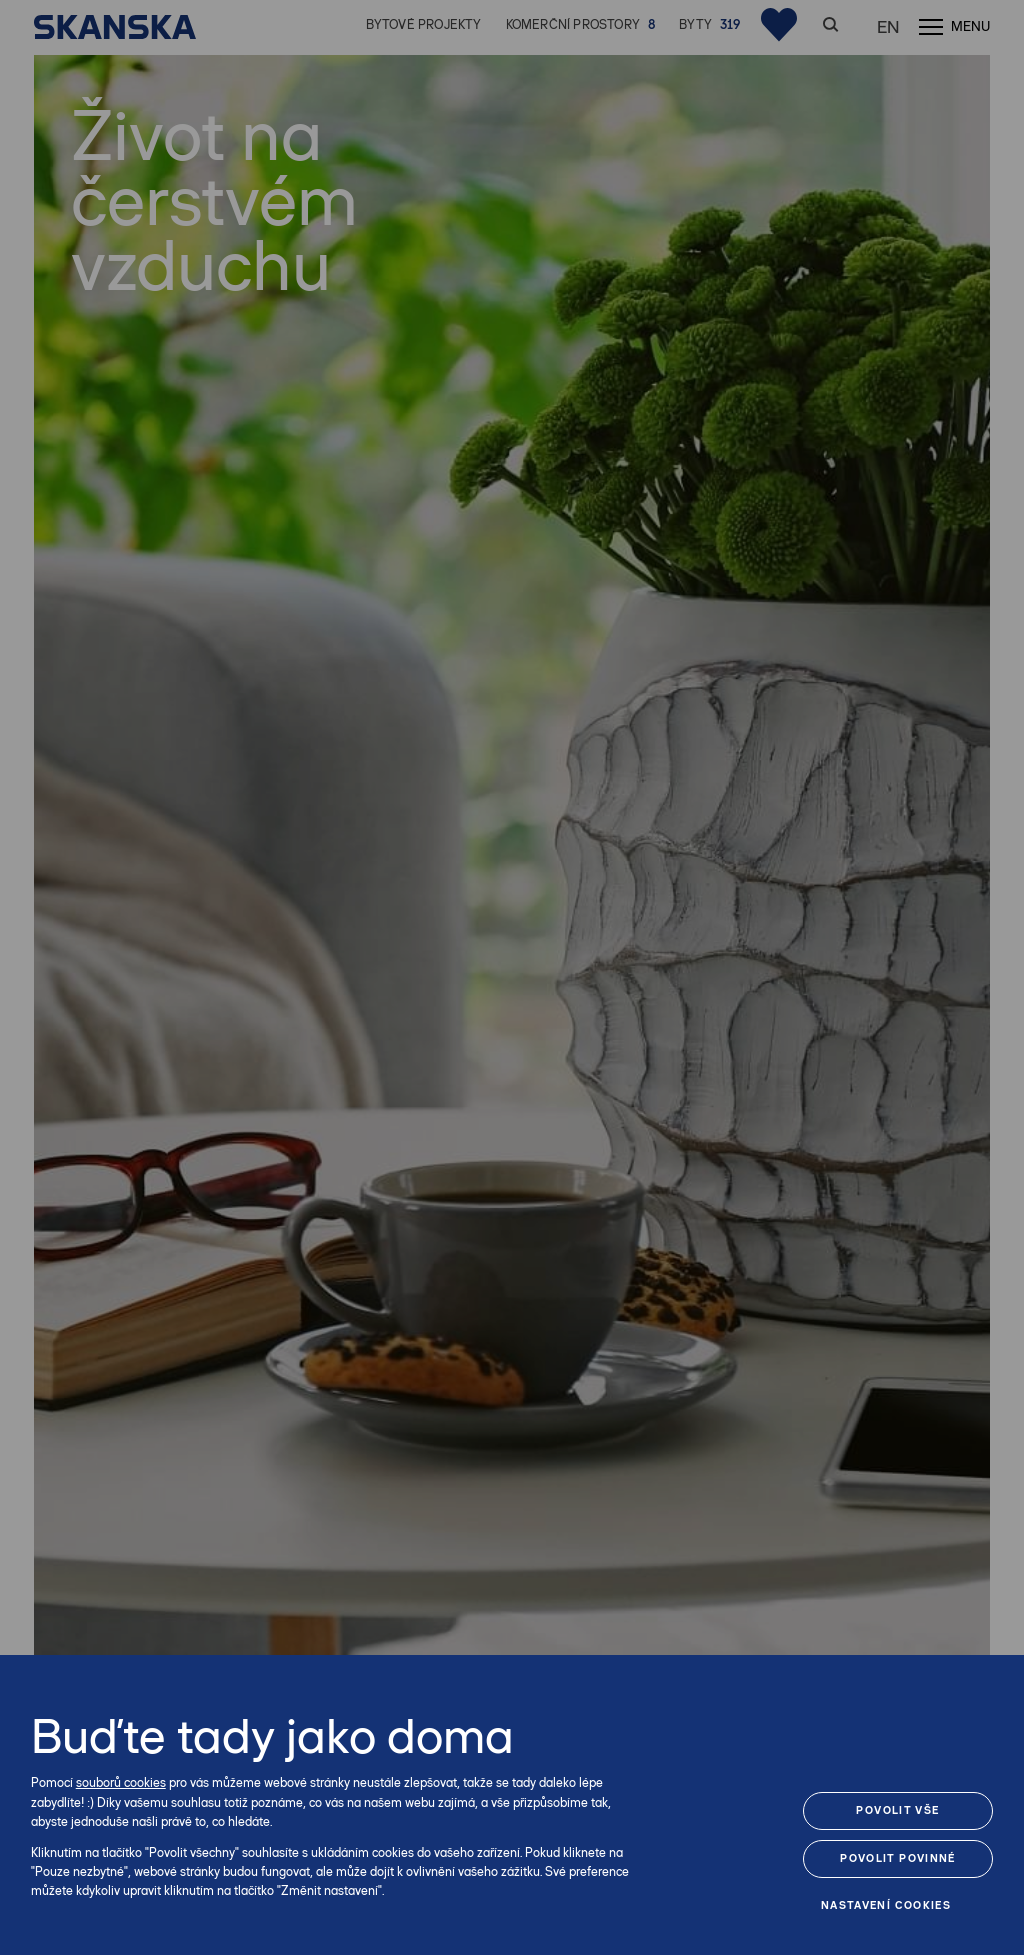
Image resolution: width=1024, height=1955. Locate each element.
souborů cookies (121, 1782)
